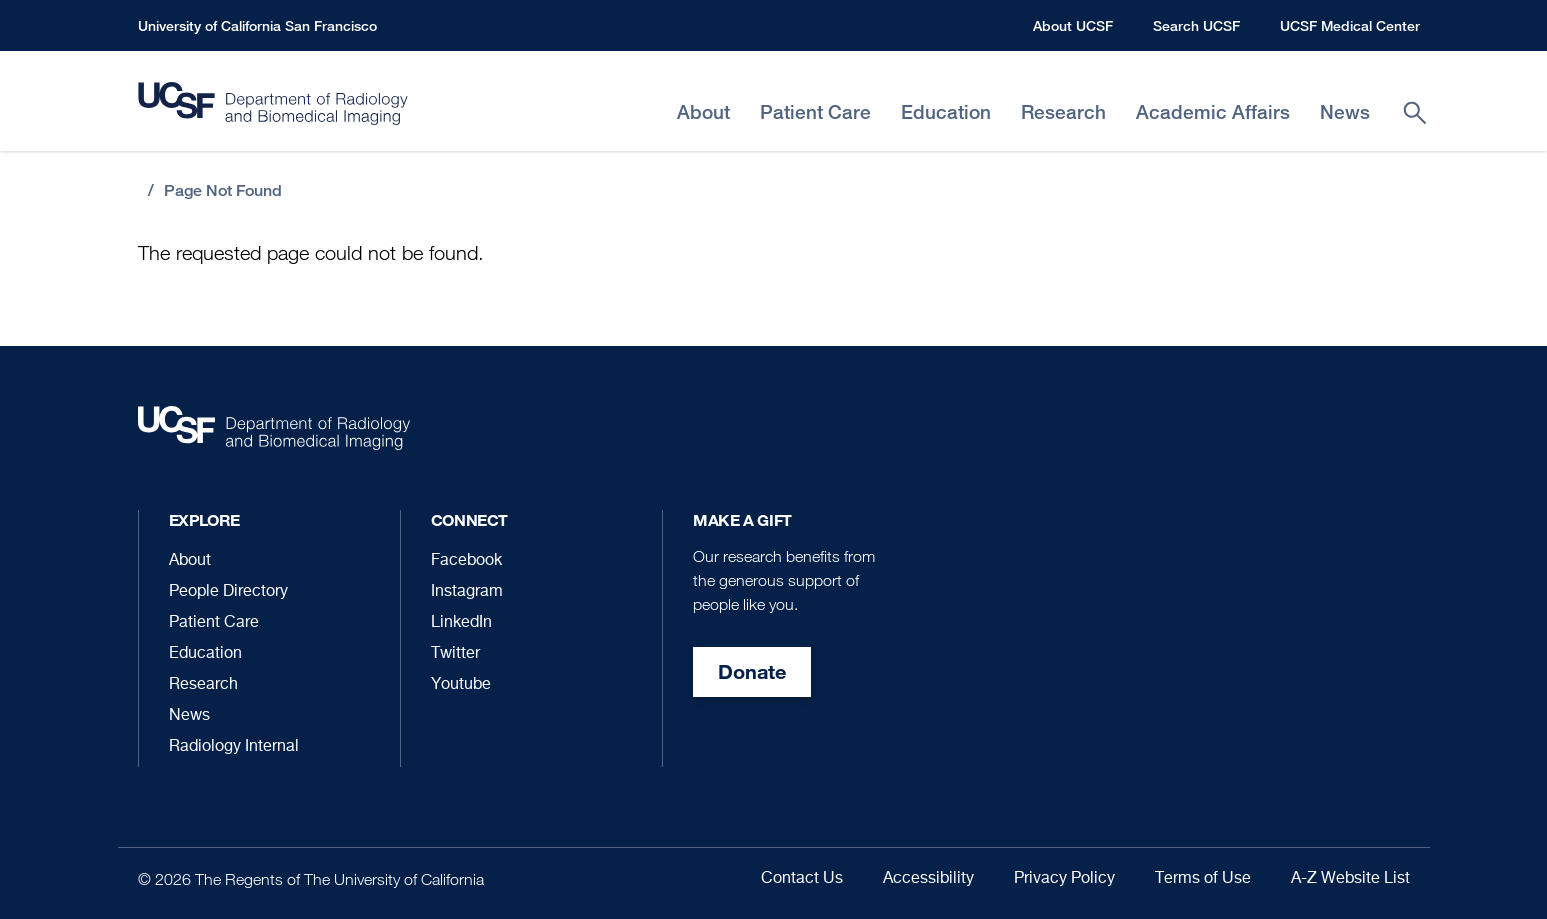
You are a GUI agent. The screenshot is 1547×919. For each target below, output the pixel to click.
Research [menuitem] (1063, 112)
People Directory (228, 592)
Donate (752, 671)
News (189, 716)
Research (203, 685)
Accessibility (928, 879)
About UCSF (1073, 25)
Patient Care (214, 623)
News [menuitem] (1345, 112)
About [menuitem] (703, 112)
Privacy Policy (1064, 879)
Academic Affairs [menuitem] (1213, 112)
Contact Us (802, 879)
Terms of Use (1203, 879)
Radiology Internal (234, 747)
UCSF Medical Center (1350, 25)
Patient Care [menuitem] (815, 112)
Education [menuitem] (946, 112)
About (190, 561)
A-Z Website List (1350, 879)
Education (205, 654)
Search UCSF (1196, 25)
